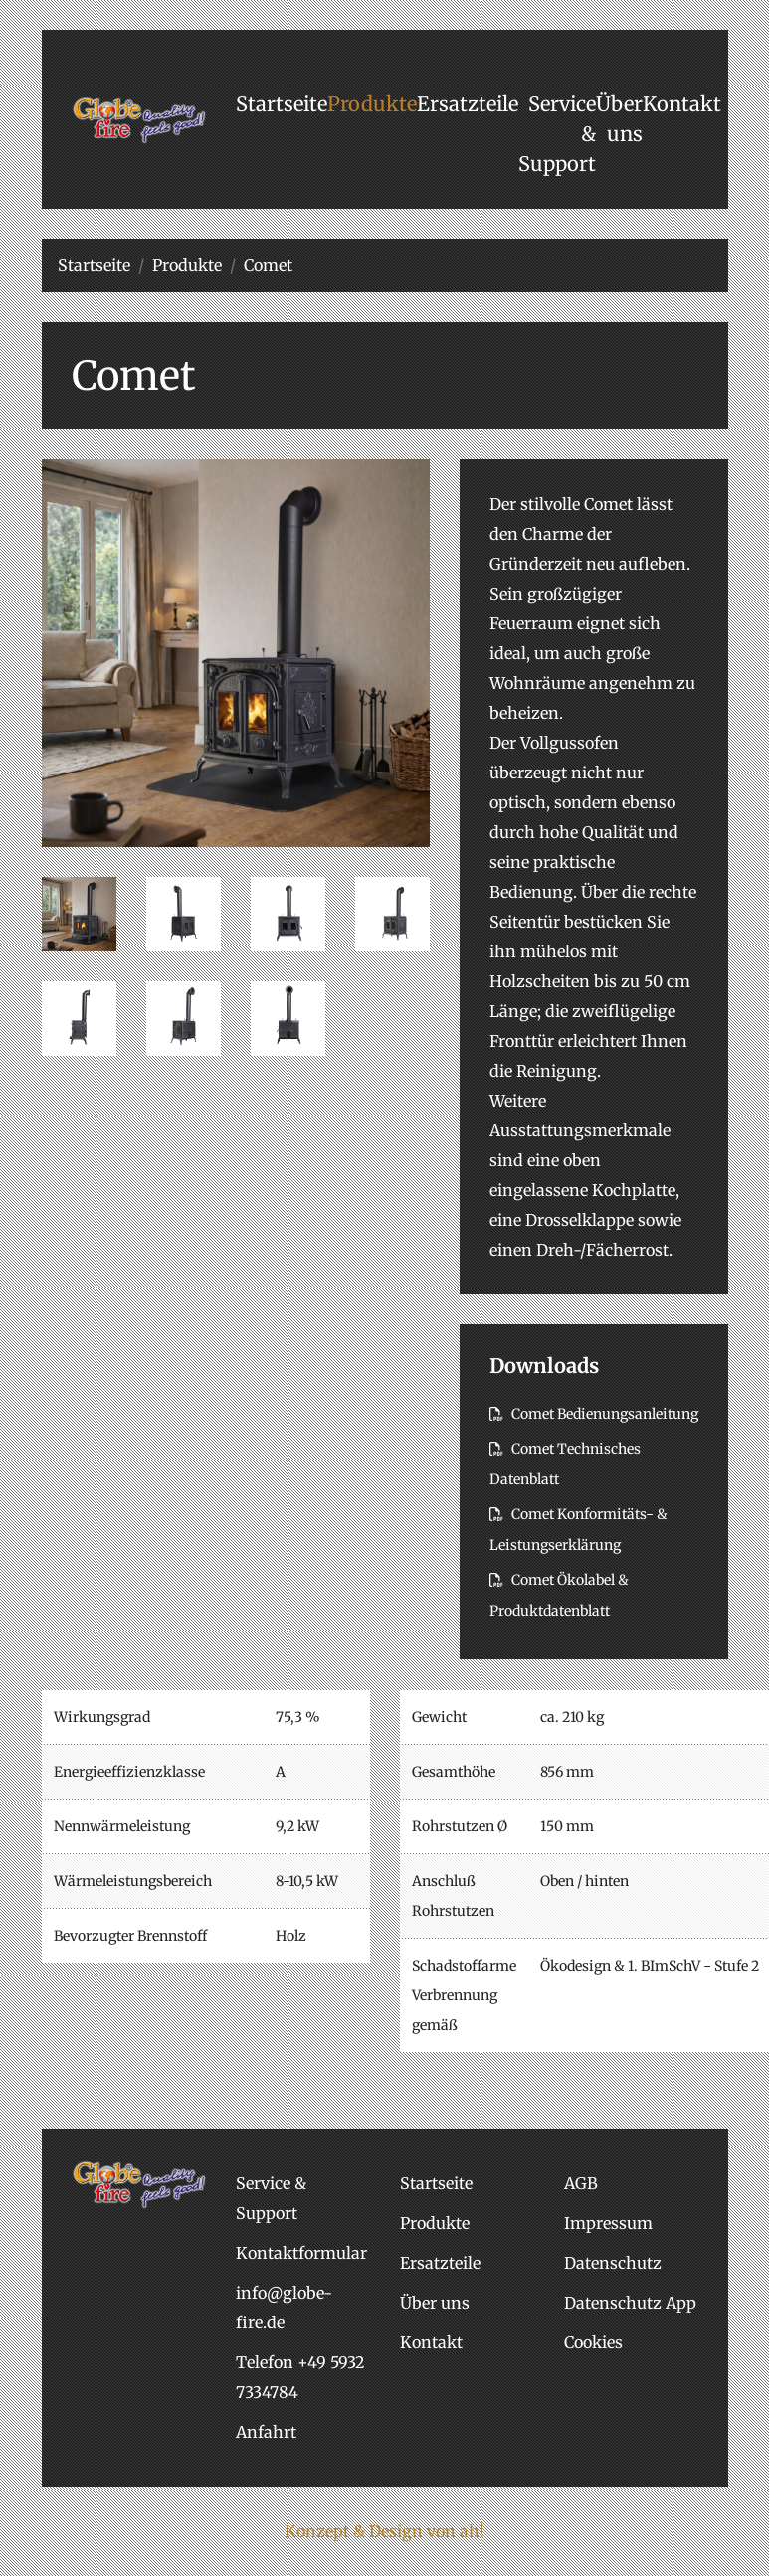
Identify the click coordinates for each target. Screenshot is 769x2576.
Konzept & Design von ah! (384, 2531)
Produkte (187, 265)
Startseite (94, 265)
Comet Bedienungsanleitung (593, 1414)
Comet (268, 265)
